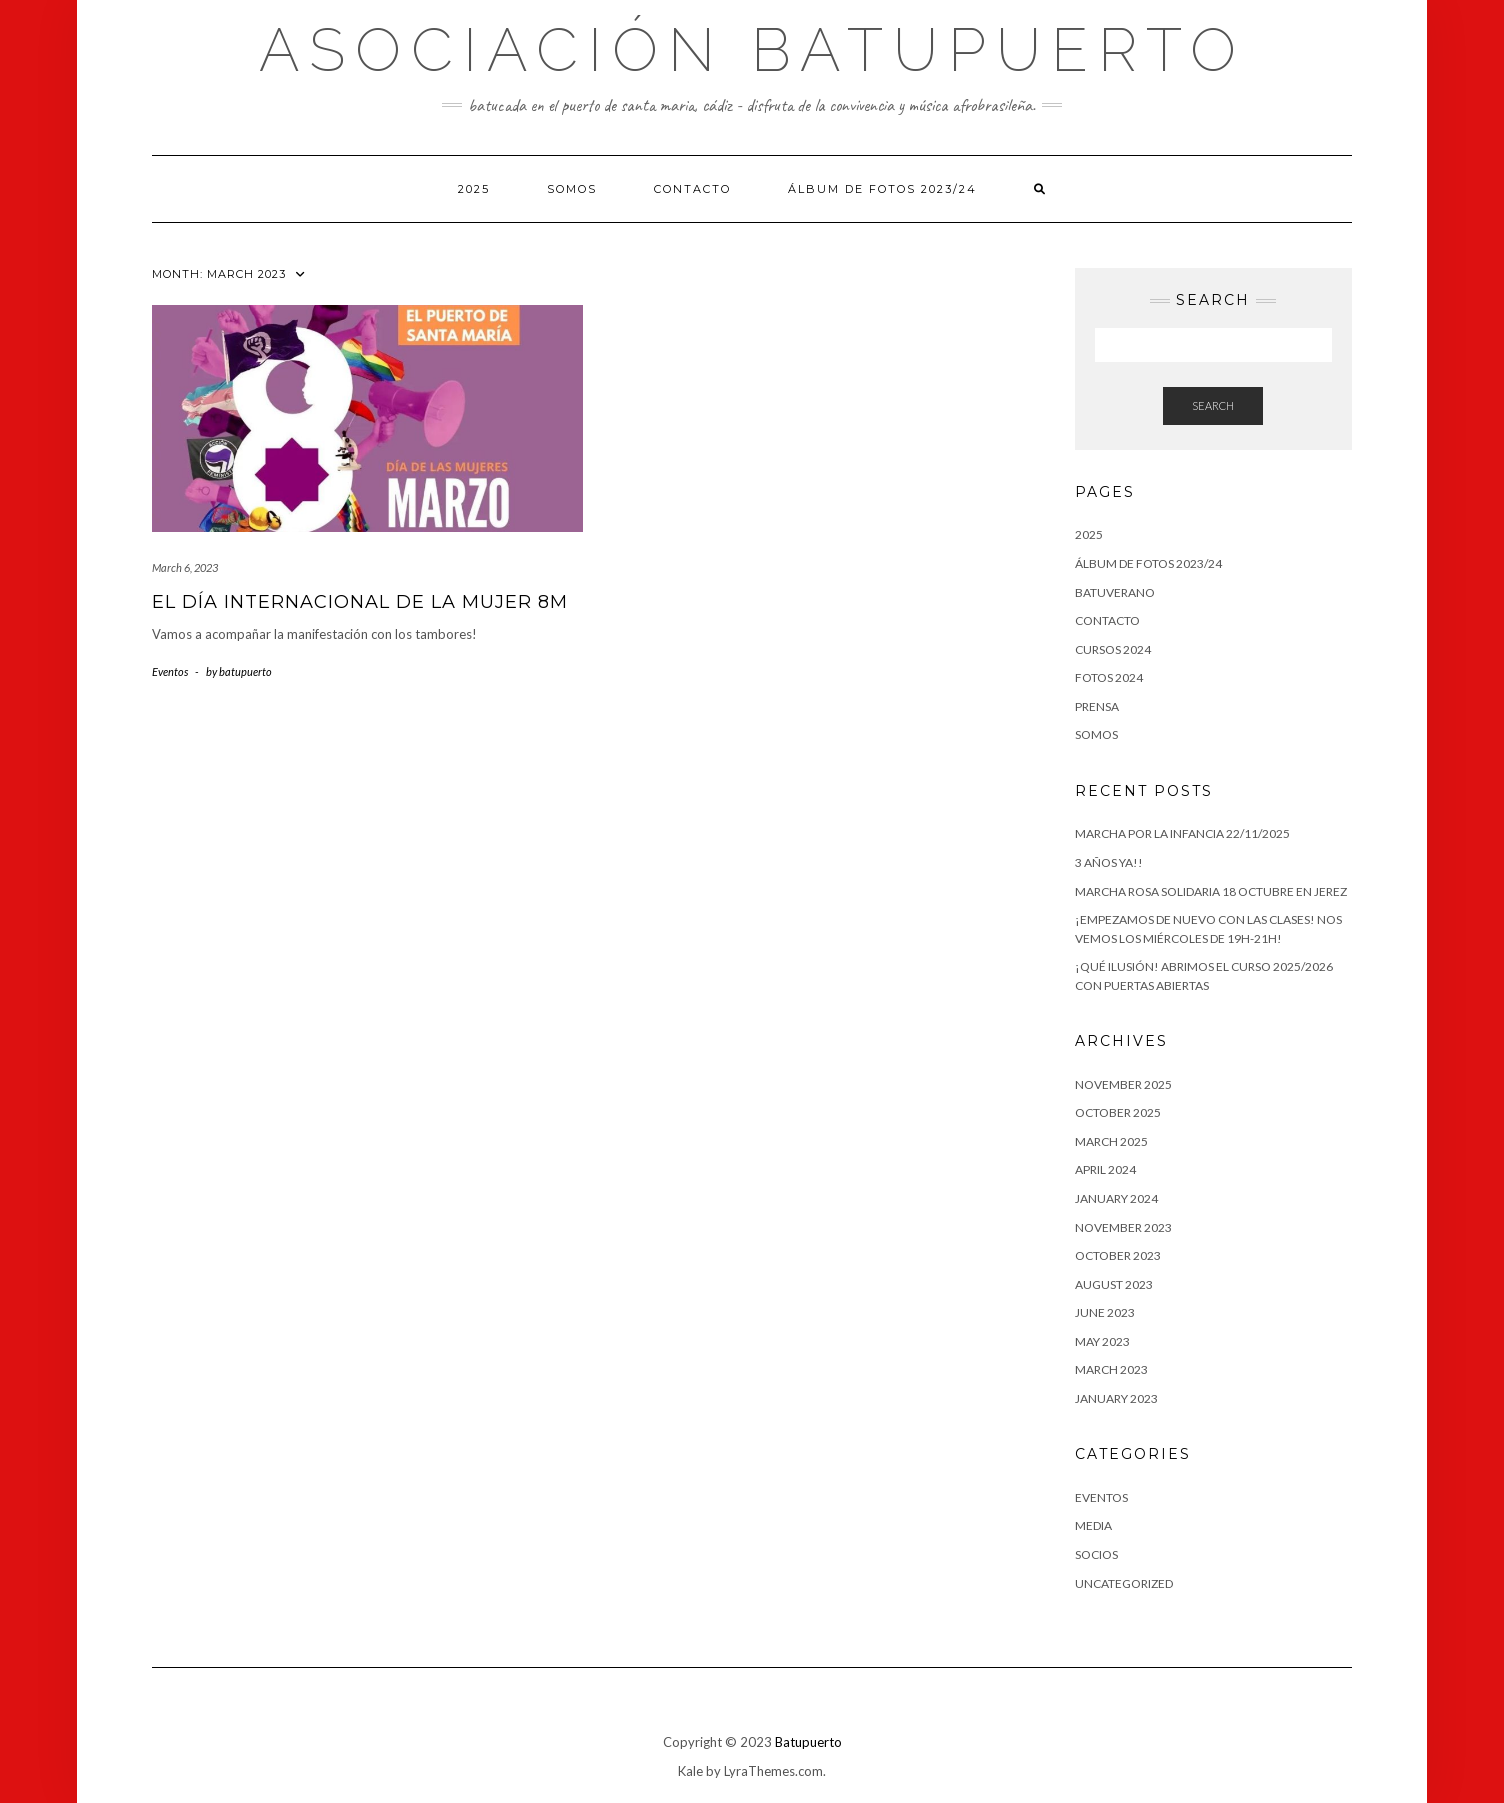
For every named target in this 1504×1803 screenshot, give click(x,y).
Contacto (692, 189)
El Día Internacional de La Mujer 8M (360, 602)
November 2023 (1123, 1227)
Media (1093, 1525)
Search (1213, 405)
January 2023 (1116, 1398)
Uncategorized (1124, 1583)
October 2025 (1118, 1112)
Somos (572, 189)
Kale (690, 1771)
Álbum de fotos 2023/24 (882, 189)
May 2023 (1102, 1341)
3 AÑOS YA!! (1109, 862)
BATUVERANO (1115, 592)
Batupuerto (808, 1742)
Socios (1096, 1554)
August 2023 (1114, 1284)
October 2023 (1118, 1255)
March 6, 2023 (185, 567)
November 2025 (1123, 1084)
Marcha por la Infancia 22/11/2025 (1182, 833)
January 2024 (1116, 1198)
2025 (474, 189)
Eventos (170, 671)
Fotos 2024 (1109, 677)
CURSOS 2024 (1113, 649)
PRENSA (1097, 706)
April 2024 (1105, 1169)
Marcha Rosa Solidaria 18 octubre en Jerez (1211, 891)
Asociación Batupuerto (752, 50)
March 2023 (1111, 1369)
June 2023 (1105, 1312)
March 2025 (1111, 1141)
